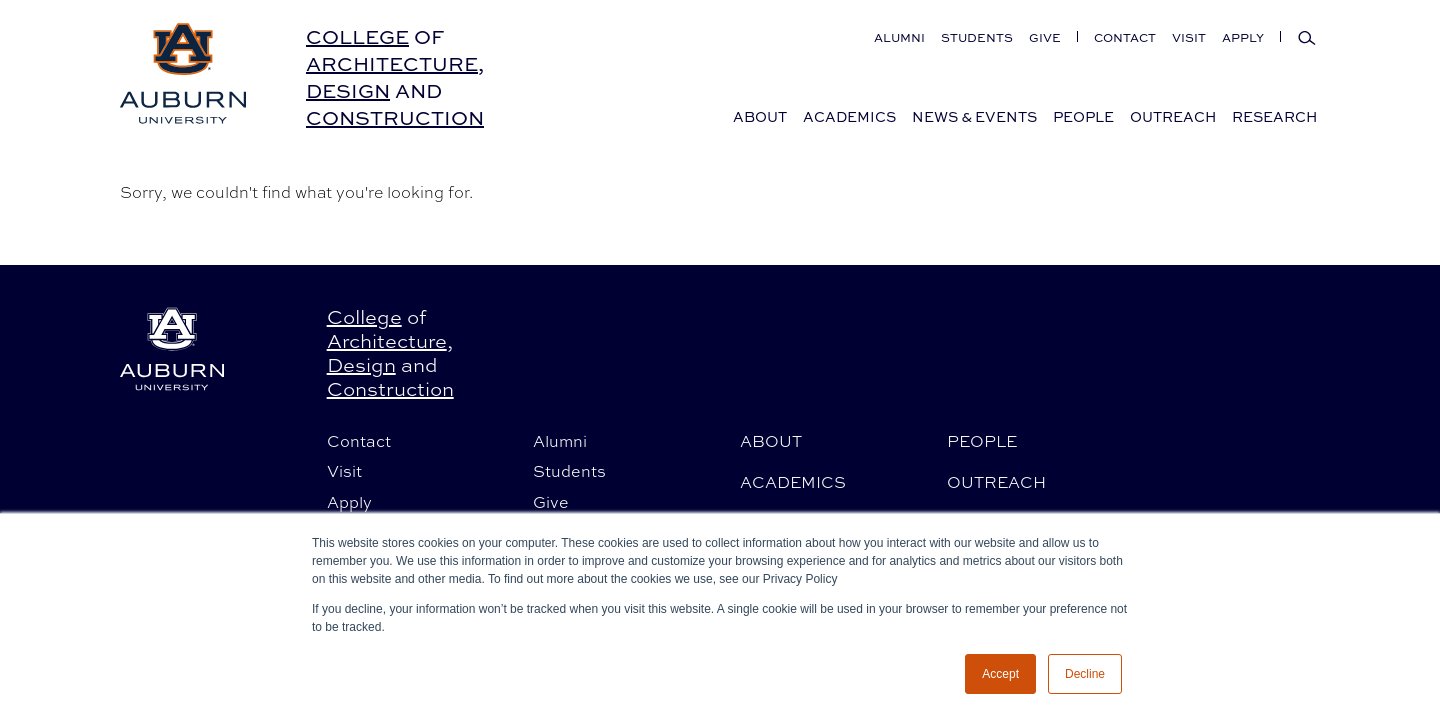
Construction (395, 117)
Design (348, 90)
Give (1045, 37)
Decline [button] (1085, 674)
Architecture (392, 63)
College (357, 36)
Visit (1189, 37)
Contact (1125, 37)
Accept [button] (1000, 674)
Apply (1243, 37)
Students (977, 37)
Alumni (899, 37)
